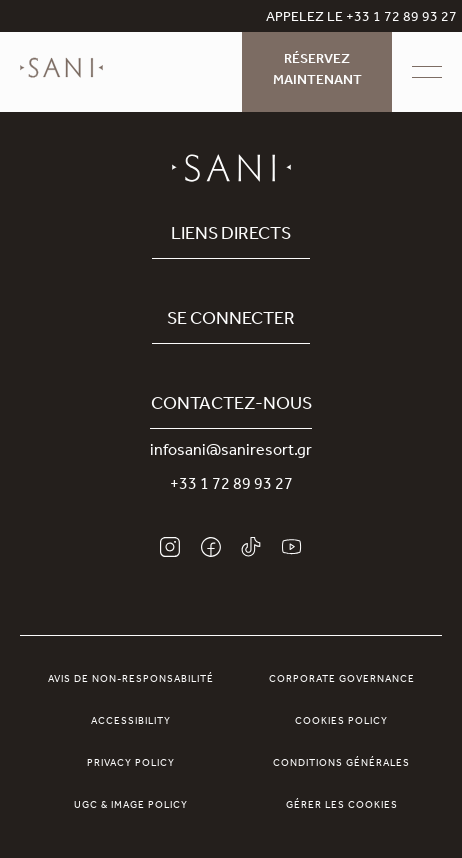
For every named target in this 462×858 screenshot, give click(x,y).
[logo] (61, 82)
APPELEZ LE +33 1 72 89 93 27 (361, 19)
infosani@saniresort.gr (231, 452)
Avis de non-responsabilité (131, 680)
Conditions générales (341, 764)
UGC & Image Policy (131, 806)
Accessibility (131, 722)
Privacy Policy (131, 764)
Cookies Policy (341, 722)
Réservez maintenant (317, 71)
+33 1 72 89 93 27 (231, 486)
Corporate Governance (342, 680)
